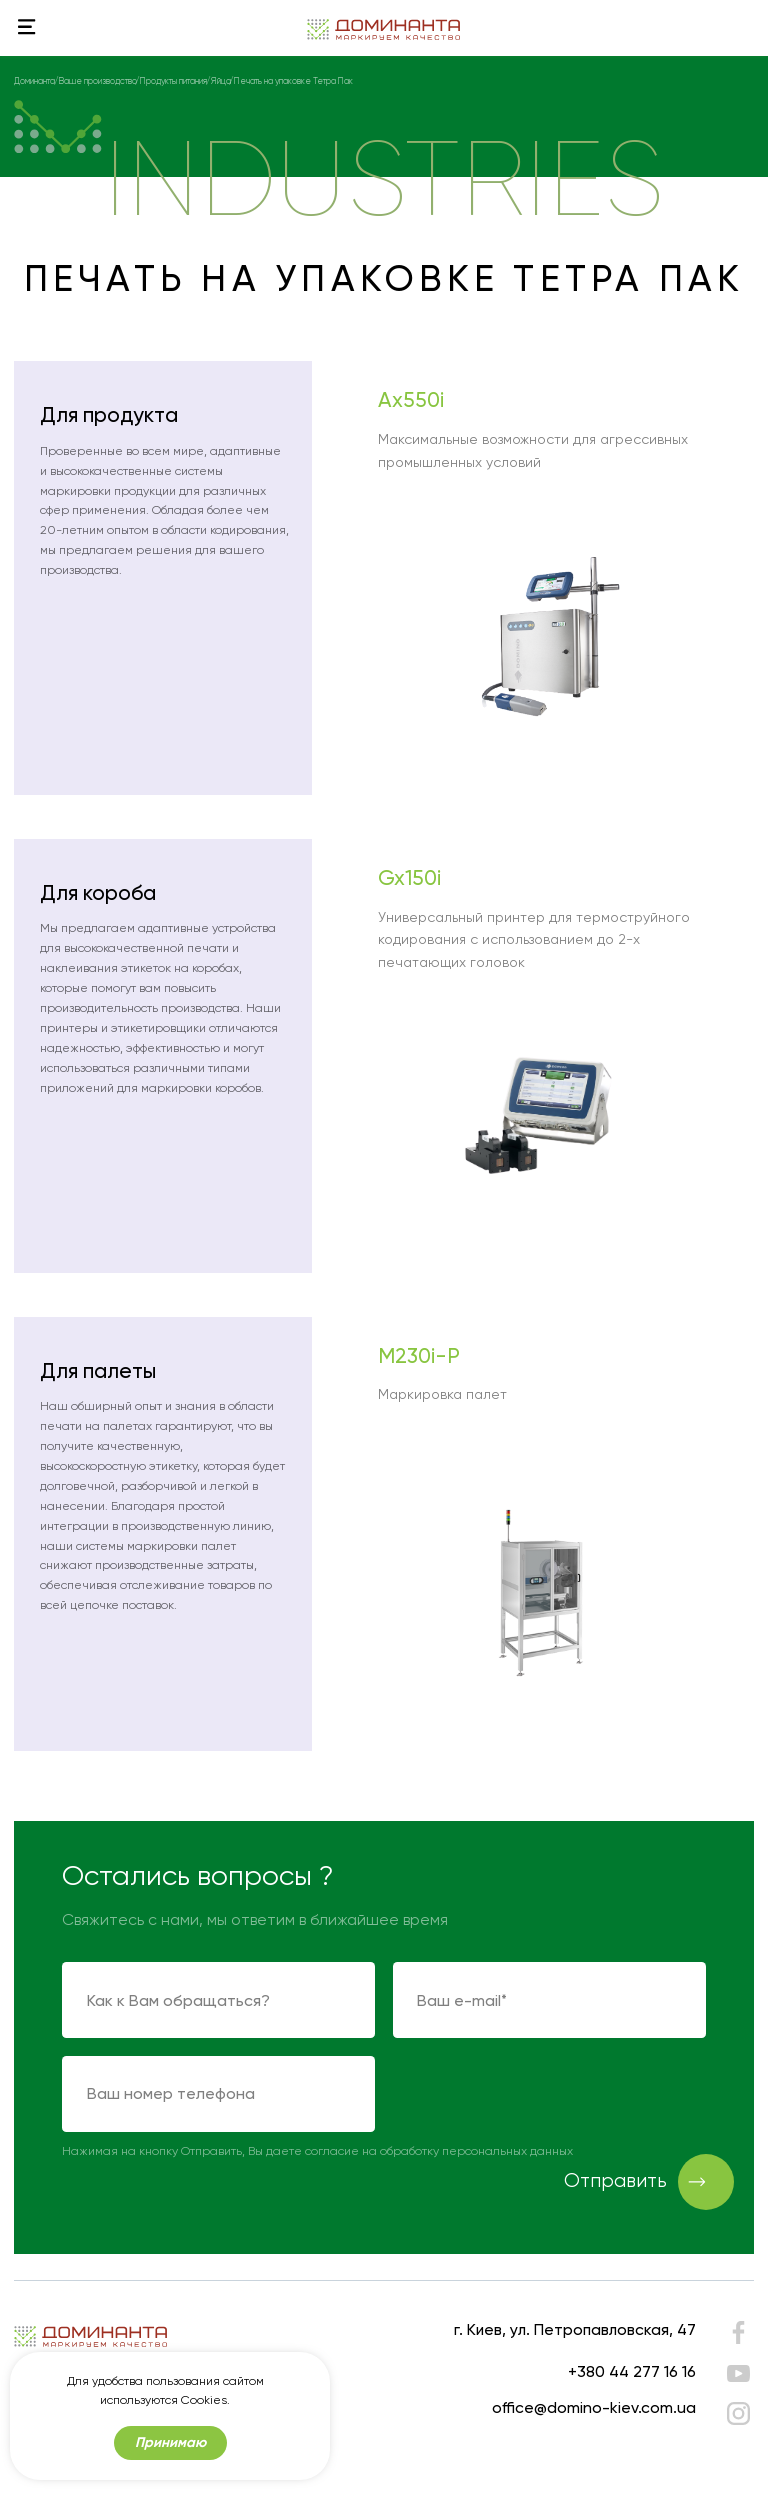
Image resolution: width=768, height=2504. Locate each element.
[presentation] (545, 2095)
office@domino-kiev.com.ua (594, 2407)
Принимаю (170, 2442)
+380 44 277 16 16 (632, 2371)
